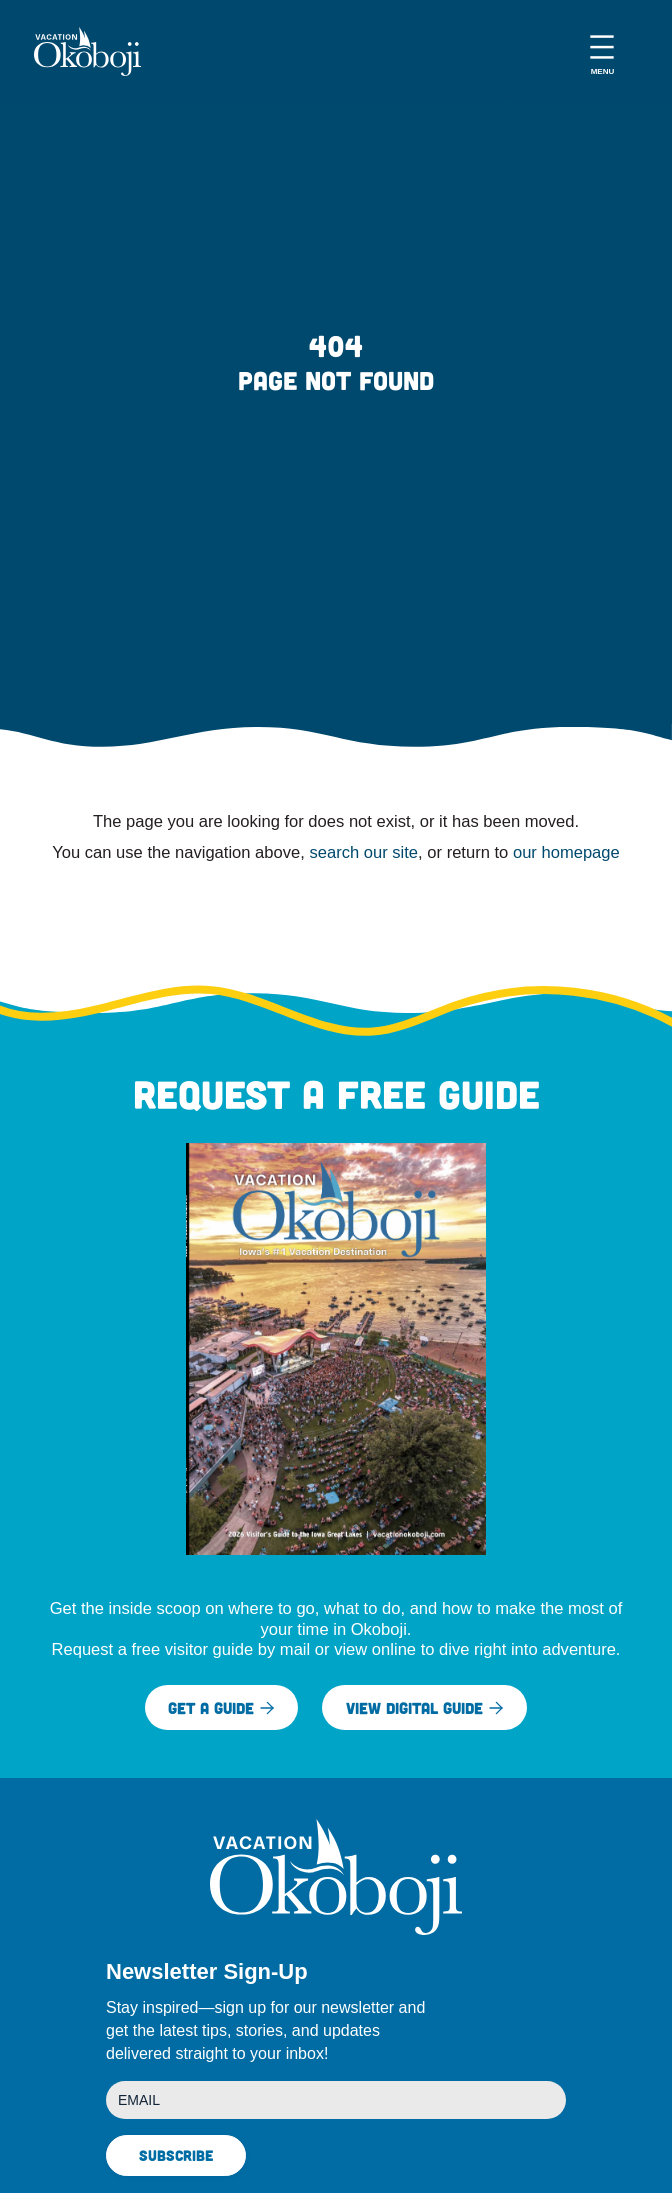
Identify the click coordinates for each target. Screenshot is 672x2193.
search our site (363, 852)
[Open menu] (602, 51)
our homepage (566, 852)
